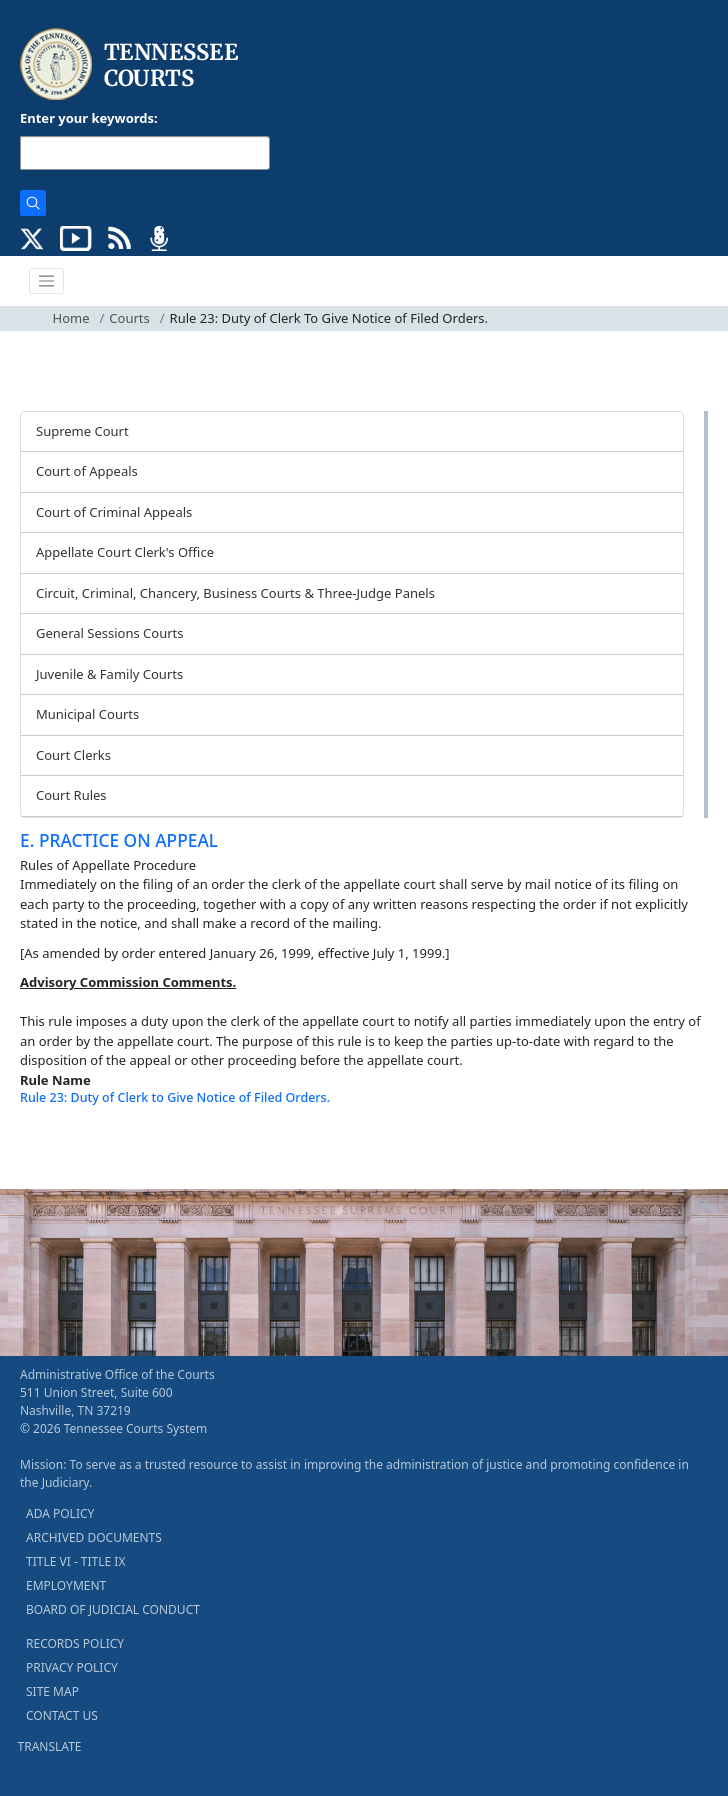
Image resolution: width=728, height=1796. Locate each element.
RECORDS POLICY (75, 1643)
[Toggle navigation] (47, 281)
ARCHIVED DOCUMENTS (94, 1537)
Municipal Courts (87, 714)
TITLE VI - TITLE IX (75, 1561)
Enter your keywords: (89, 118)
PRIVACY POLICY (72, 1667)
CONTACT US (62, 1715)
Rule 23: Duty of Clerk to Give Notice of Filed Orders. (175, 1097)
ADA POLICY (60, 1513)
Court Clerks (73, 755)
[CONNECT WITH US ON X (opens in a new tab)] (32, 237)
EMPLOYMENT (66, 1585)
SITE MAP (52, 1691)
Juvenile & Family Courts (109, 674)
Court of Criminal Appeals (114, 512)
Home (71, 318)
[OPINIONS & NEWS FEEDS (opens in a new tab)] (119, 237)
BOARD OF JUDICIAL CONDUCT (113, 1609)
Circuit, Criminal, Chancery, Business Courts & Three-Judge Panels (235, 593)
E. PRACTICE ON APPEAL (119, 840)
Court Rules (71, 795)
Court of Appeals (87, 471)
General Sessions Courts (110, 633)
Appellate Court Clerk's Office (125, 552)
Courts (129, 318)
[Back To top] (54, 1148)
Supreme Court (82, 431)
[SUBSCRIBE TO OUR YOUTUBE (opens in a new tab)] (76, 237)
